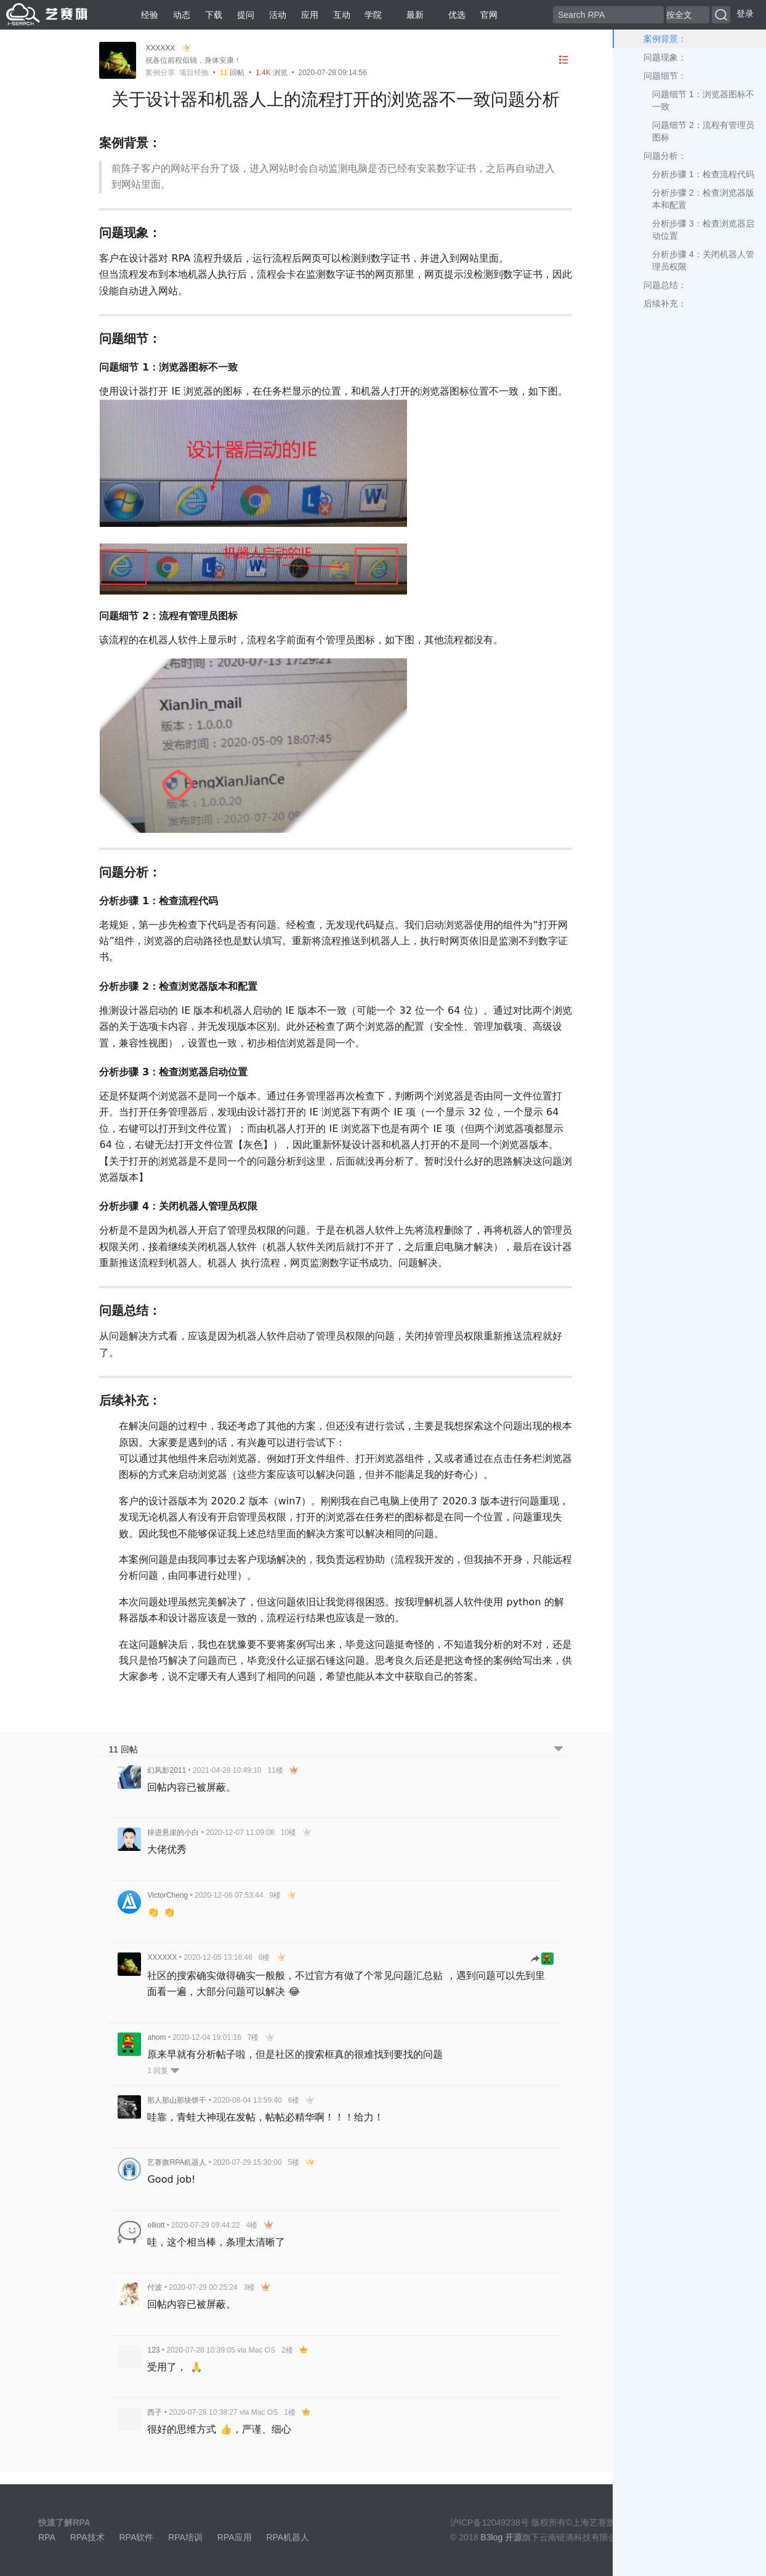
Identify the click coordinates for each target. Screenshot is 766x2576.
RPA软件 (136, 2537)
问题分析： (665, 156)
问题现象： (665, 57)
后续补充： (665, 303)
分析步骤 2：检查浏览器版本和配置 (703, 199)
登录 (745, 13)
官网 (489, 15)
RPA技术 (87, 2537)
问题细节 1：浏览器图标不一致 (703, 100)
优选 (452, 15)
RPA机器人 (287, 2537)
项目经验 (194, 72)
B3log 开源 (501, 2537)
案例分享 (160, 72)
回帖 (232, 72)
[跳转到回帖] (542, 1960)
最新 (410, 15)
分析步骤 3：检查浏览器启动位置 (703, 230)
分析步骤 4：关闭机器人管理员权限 (703, 260)
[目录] (563, 60)
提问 (245, 15)
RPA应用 (234, 2537)
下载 (213, 15)
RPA (46, 2537)
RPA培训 (185, 2537)
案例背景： (665, 39)
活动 (277, 15)
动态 (181, 15)
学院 (373, 15)
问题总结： (665, 285)
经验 (149, 15)
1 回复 (163, 2070)
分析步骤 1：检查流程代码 (703, 174)
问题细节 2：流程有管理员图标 (703, 131)
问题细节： (665, 76)
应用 (309, 15)
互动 (341, 15)
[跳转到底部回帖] (558, 1749)
